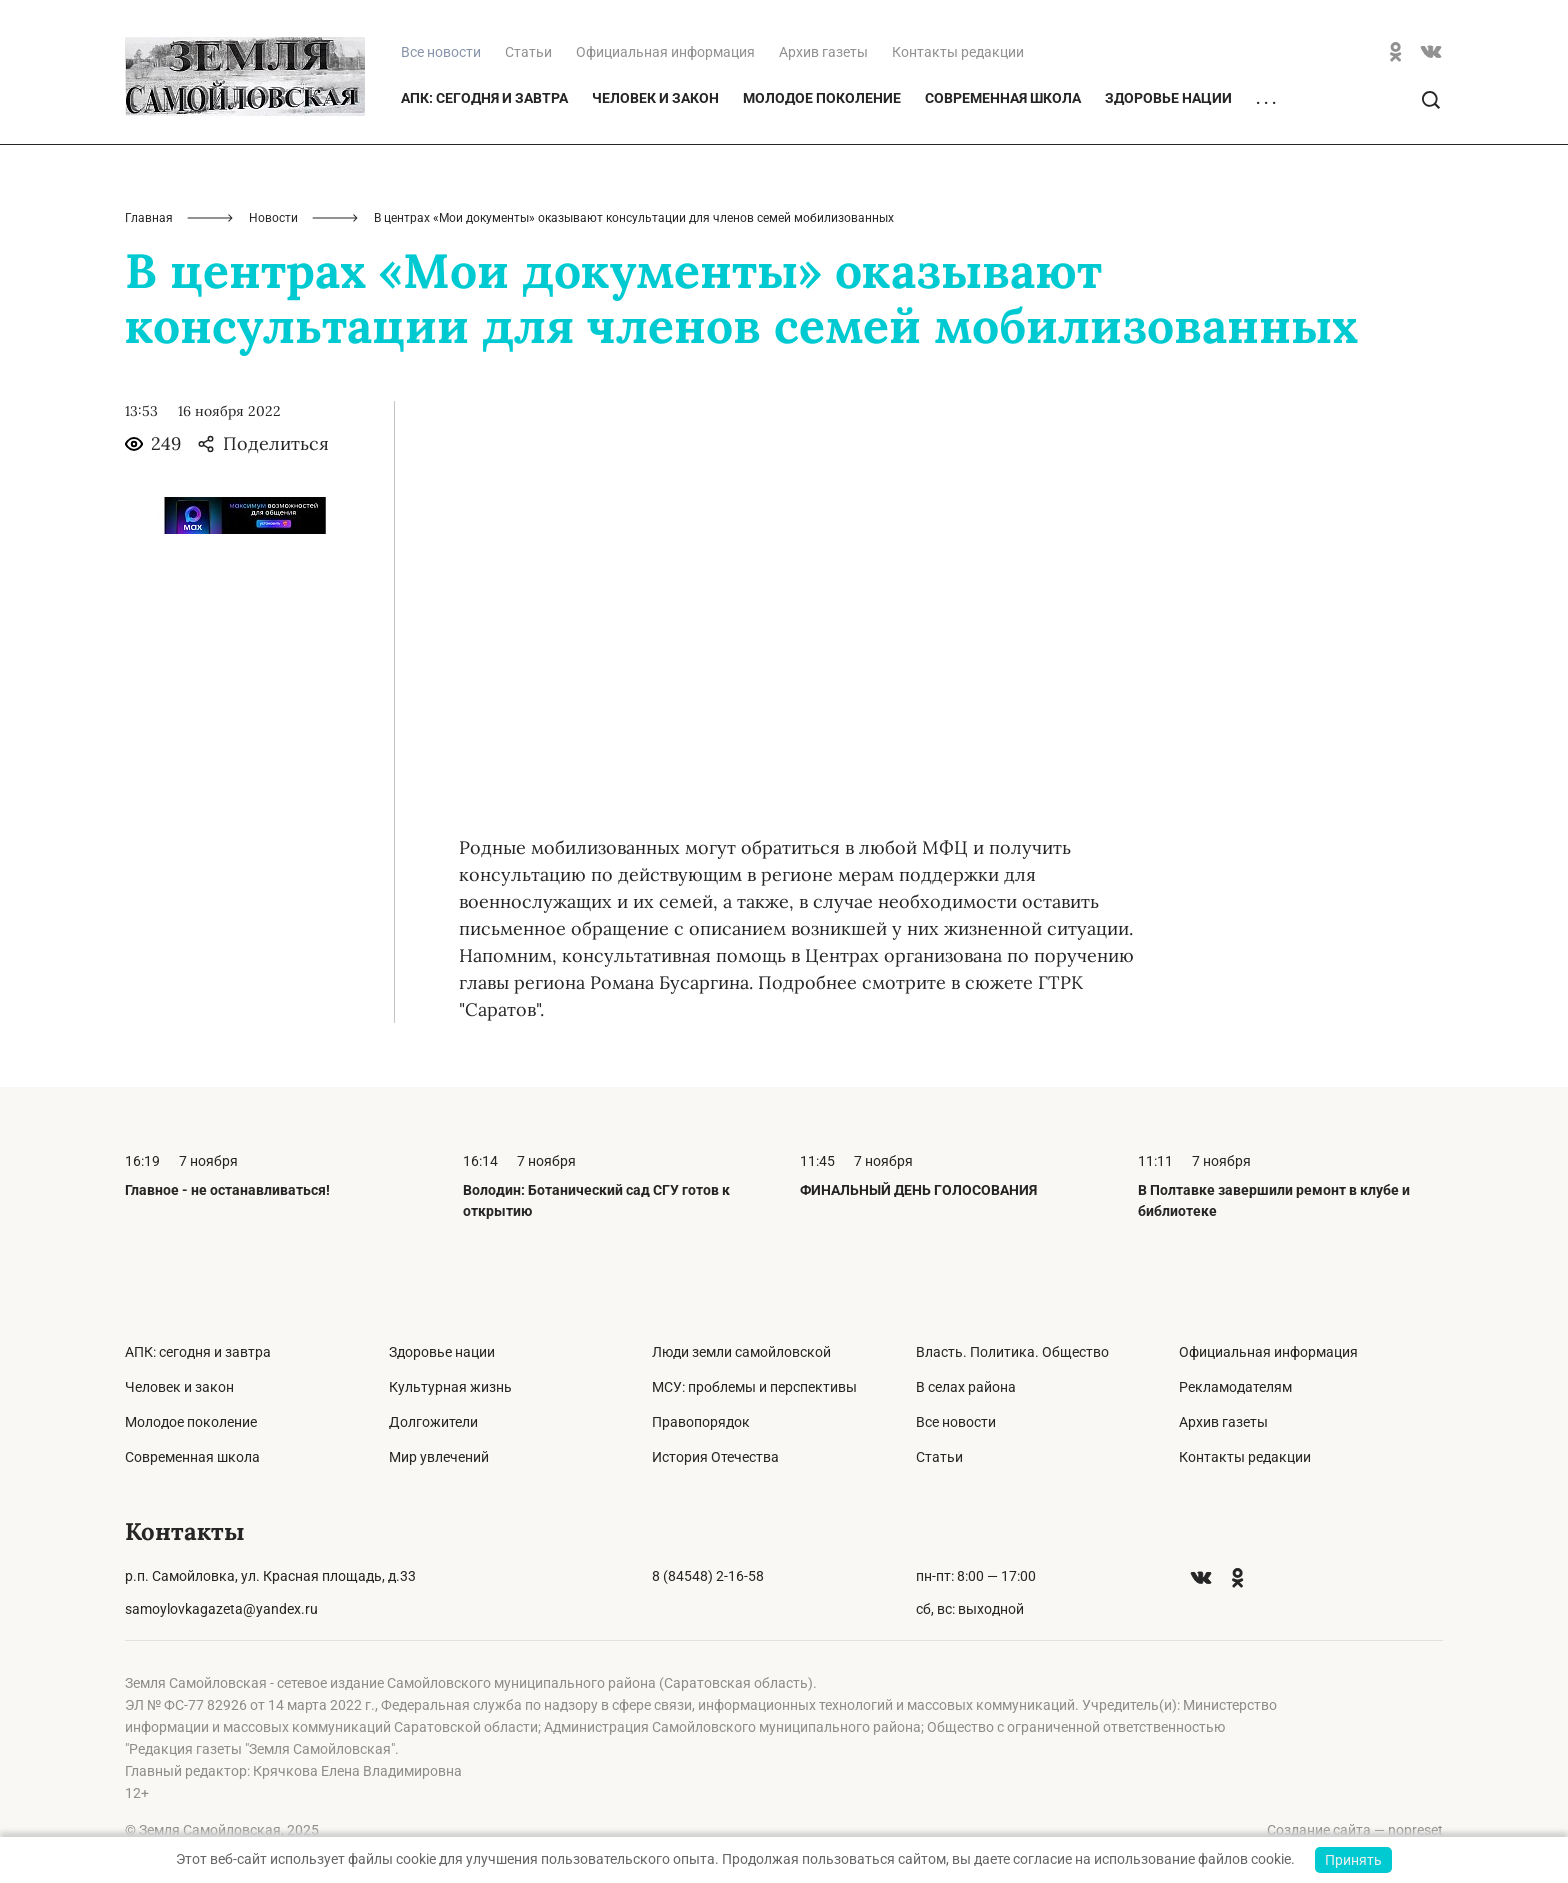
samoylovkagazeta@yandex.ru (221, 1609)
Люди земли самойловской (741, 1352)
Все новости (956, 1422)
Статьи (528, 52)
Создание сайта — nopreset (1355, 1830)
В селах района (966, 1387)
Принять (1353, 1860)
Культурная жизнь (450, 1387)
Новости (273, 218)
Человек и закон (655, 98)
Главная (149, 218)
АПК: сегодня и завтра (484, 98)
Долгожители (433, 1422)
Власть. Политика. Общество (1012, 1352)
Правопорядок (701, 1422)
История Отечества (715, 1457)
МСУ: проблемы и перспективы (754, 1387)
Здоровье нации (1168, 98)
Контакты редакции (958, 52)
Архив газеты (823, 52)
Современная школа (1003, 98)
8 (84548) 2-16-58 (708, 1576)
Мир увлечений (439, 1457)
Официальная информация (665, 52)
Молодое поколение (822, 98)
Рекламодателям (1235, 1387)
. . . (1266, 99)
